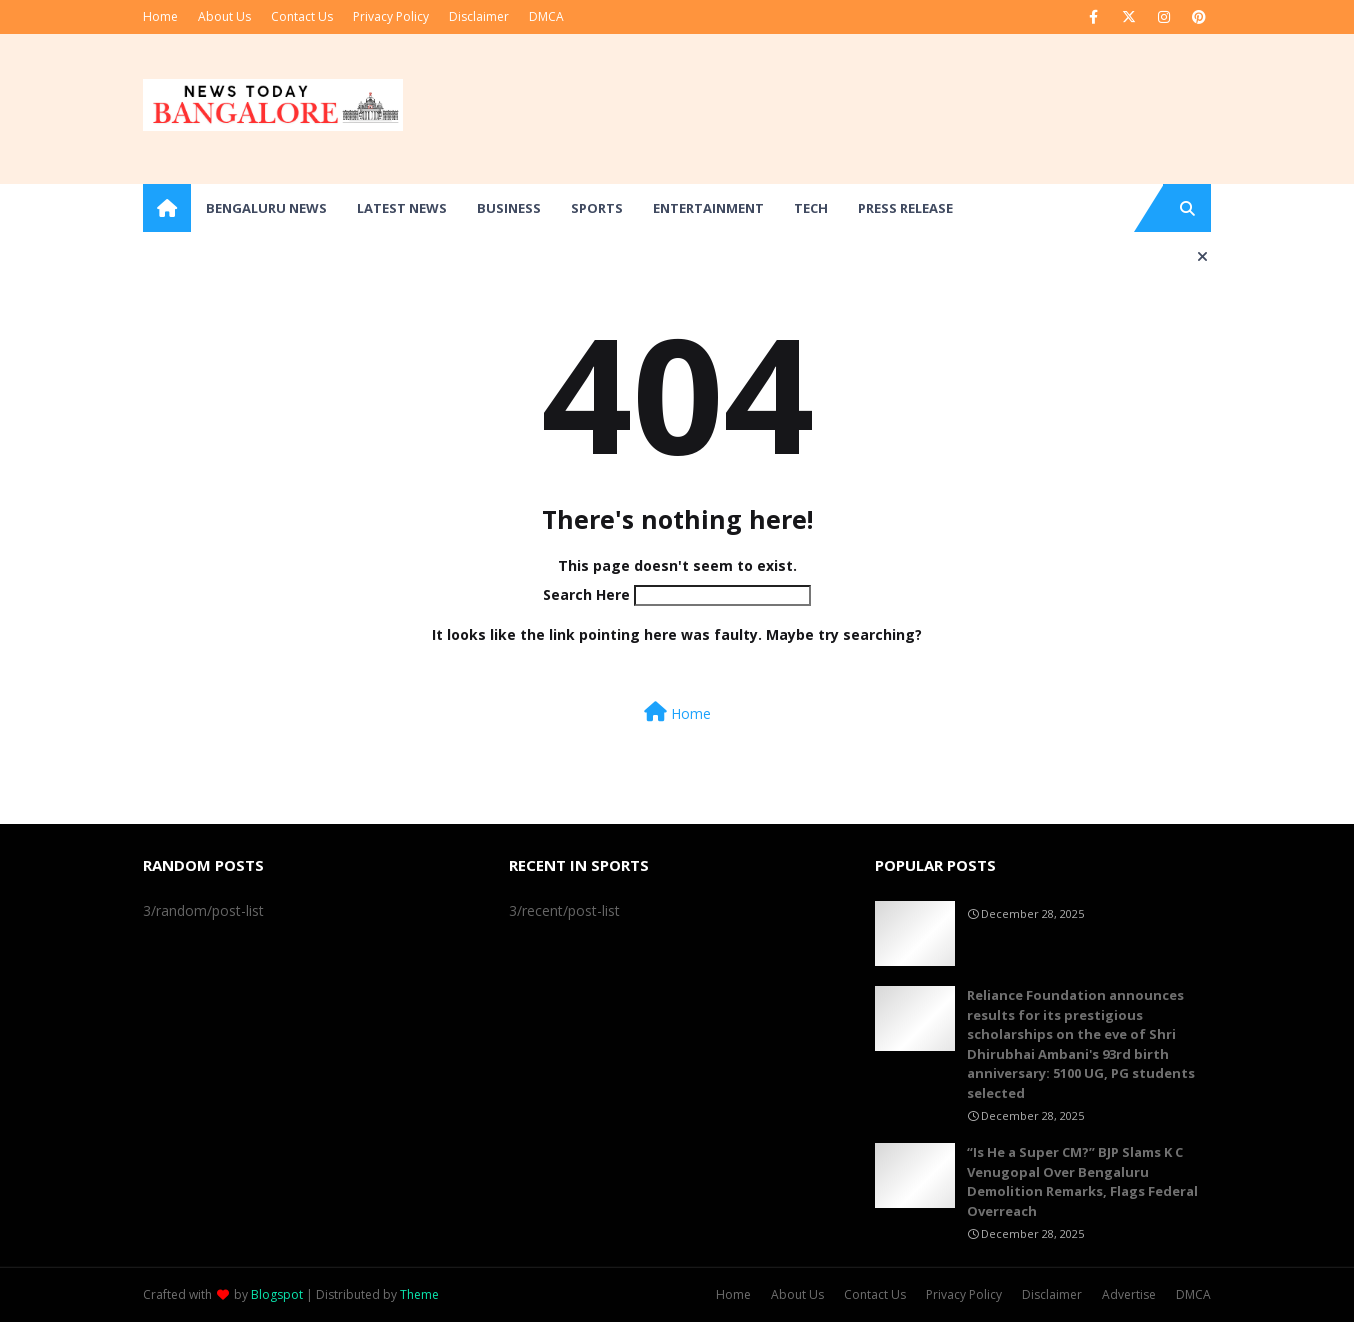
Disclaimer (479, 16)
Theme (419, 1294)
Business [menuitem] (509, 208)
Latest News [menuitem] (402, 208)
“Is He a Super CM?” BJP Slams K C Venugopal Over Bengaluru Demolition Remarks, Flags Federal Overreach (1082, 1181)
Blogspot (277, 1294)
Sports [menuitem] (597, 208)
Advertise (1129, 1294)
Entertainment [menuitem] (708, 208)
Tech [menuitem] (811, 208)
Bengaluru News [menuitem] (266, 208)
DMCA (546, 16)
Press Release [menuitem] (905, 208)
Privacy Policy (391, 16)
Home (160, 16)
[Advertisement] (847, 109)
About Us (224, 16)
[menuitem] (167, 208)
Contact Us (302, 16)
